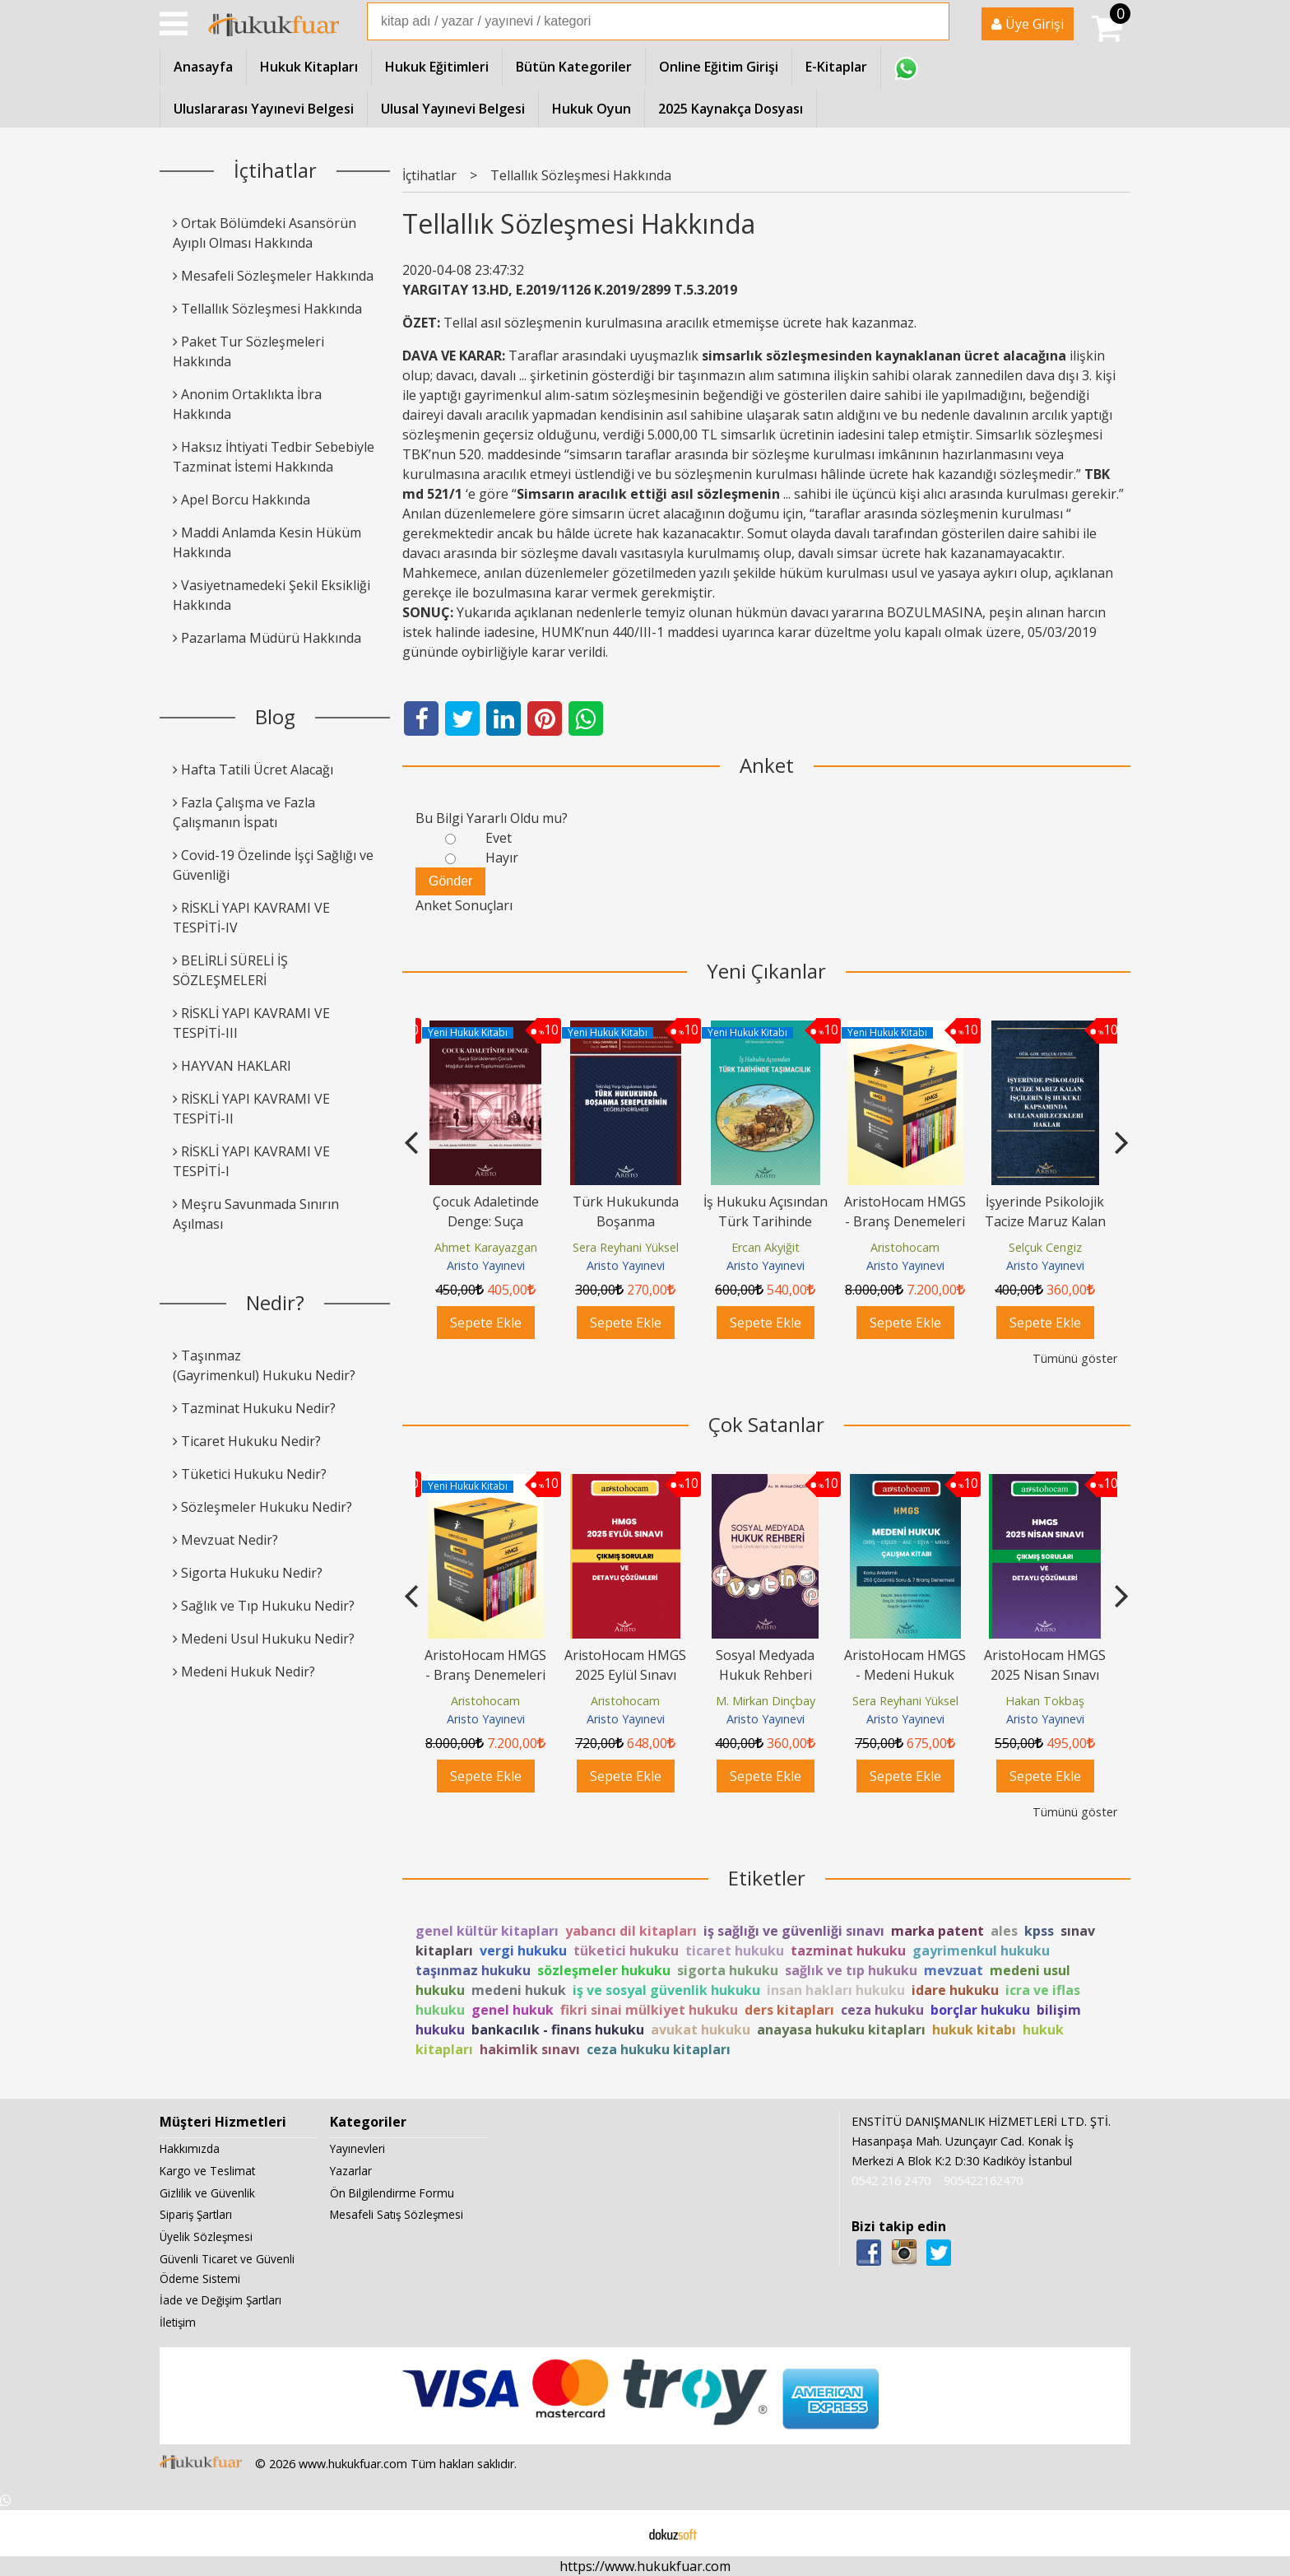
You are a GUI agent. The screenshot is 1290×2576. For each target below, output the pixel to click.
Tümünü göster (1074, 1358)
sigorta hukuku (727, 1970)
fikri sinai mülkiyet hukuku (649, 2010)
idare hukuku (955, 1990)
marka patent (937, 1931)
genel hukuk (512, 2010)
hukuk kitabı (974, 2029)
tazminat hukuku (848, 1950)
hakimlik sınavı (530, 2049)
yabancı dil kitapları (631, 1931)
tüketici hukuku (626, 1950)
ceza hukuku (882, 2010)
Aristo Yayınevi (486, 1265)
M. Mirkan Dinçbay (765, 1701)
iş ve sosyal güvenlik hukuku (666, 1990)
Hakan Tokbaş (1044, 1701)
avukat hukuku (700, 2029)
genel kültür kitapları (487, 1931)
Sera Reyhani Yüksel (765, 1247)
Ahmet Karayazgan (625, 1247)
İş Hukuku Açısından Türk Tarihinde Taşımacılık (905, 1221)
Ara (935, 21)
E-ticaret (619, 2533)
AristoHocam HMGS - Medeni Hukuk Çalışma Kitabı (905, 1675)
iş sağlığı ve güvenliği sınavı (793, 1931)
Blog (275, 716)
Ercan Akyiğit (905, 1247)
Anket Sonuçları (464, 905)
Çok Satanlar (766, 1424)
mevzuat (953, 1970)
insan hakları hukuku (836, 1990)
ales (1004, 1931)
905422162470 (983, 2180)
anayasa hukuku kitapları (841, 2029)
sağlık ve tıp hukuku (851, 1970)
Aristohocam (1044, 1247)
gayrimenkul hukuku (981, 1950)
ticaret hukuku (734, 1950)
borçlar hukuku (980, 2010)
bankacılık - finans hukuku (557, 2029)
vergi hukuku (523, 1950)
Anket (767, 765)
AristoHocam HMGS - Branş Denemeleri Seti (1045, 1221)
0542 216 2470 (890, 2180)
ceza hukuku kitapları (659, 2049)
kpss (1039, 1931)
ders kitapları (789, 2010)
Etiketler (766, 1877)
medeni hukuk (518, 1990)
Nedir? (275, 1302)
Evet (498, 838)
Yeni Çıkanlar (766, 970)
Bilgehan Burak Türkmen (488, 1247)
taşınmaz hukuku (473, 1970)
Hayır (501, 858)
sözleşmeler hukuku (604, 1970)
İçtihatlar (275, 170)
